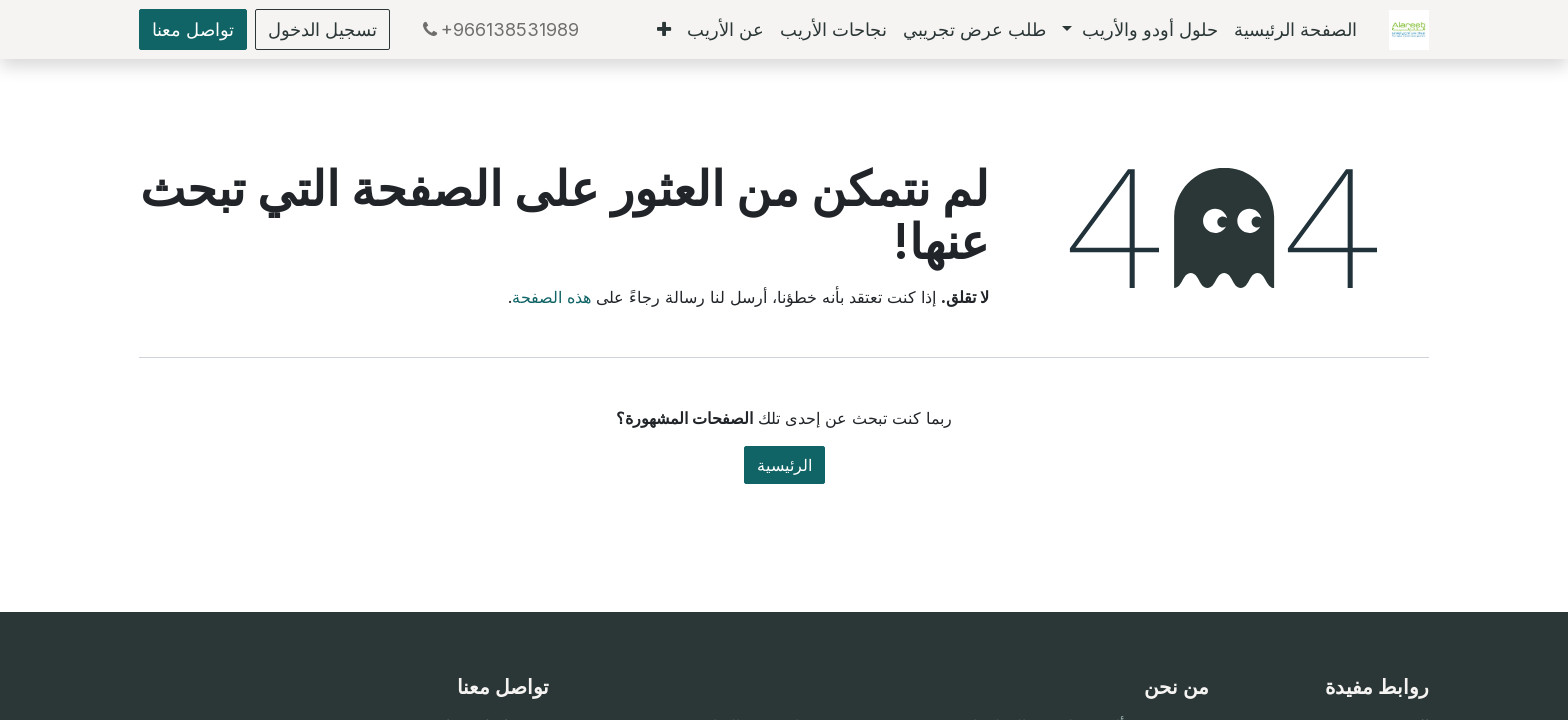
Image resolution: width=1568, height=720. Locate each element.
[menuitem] (1295, 29)
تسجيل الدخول (322, 29)
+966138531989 (498, 29)
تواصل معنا (193, 29)
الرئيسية (784, 465)
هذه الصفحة (551, 297)
